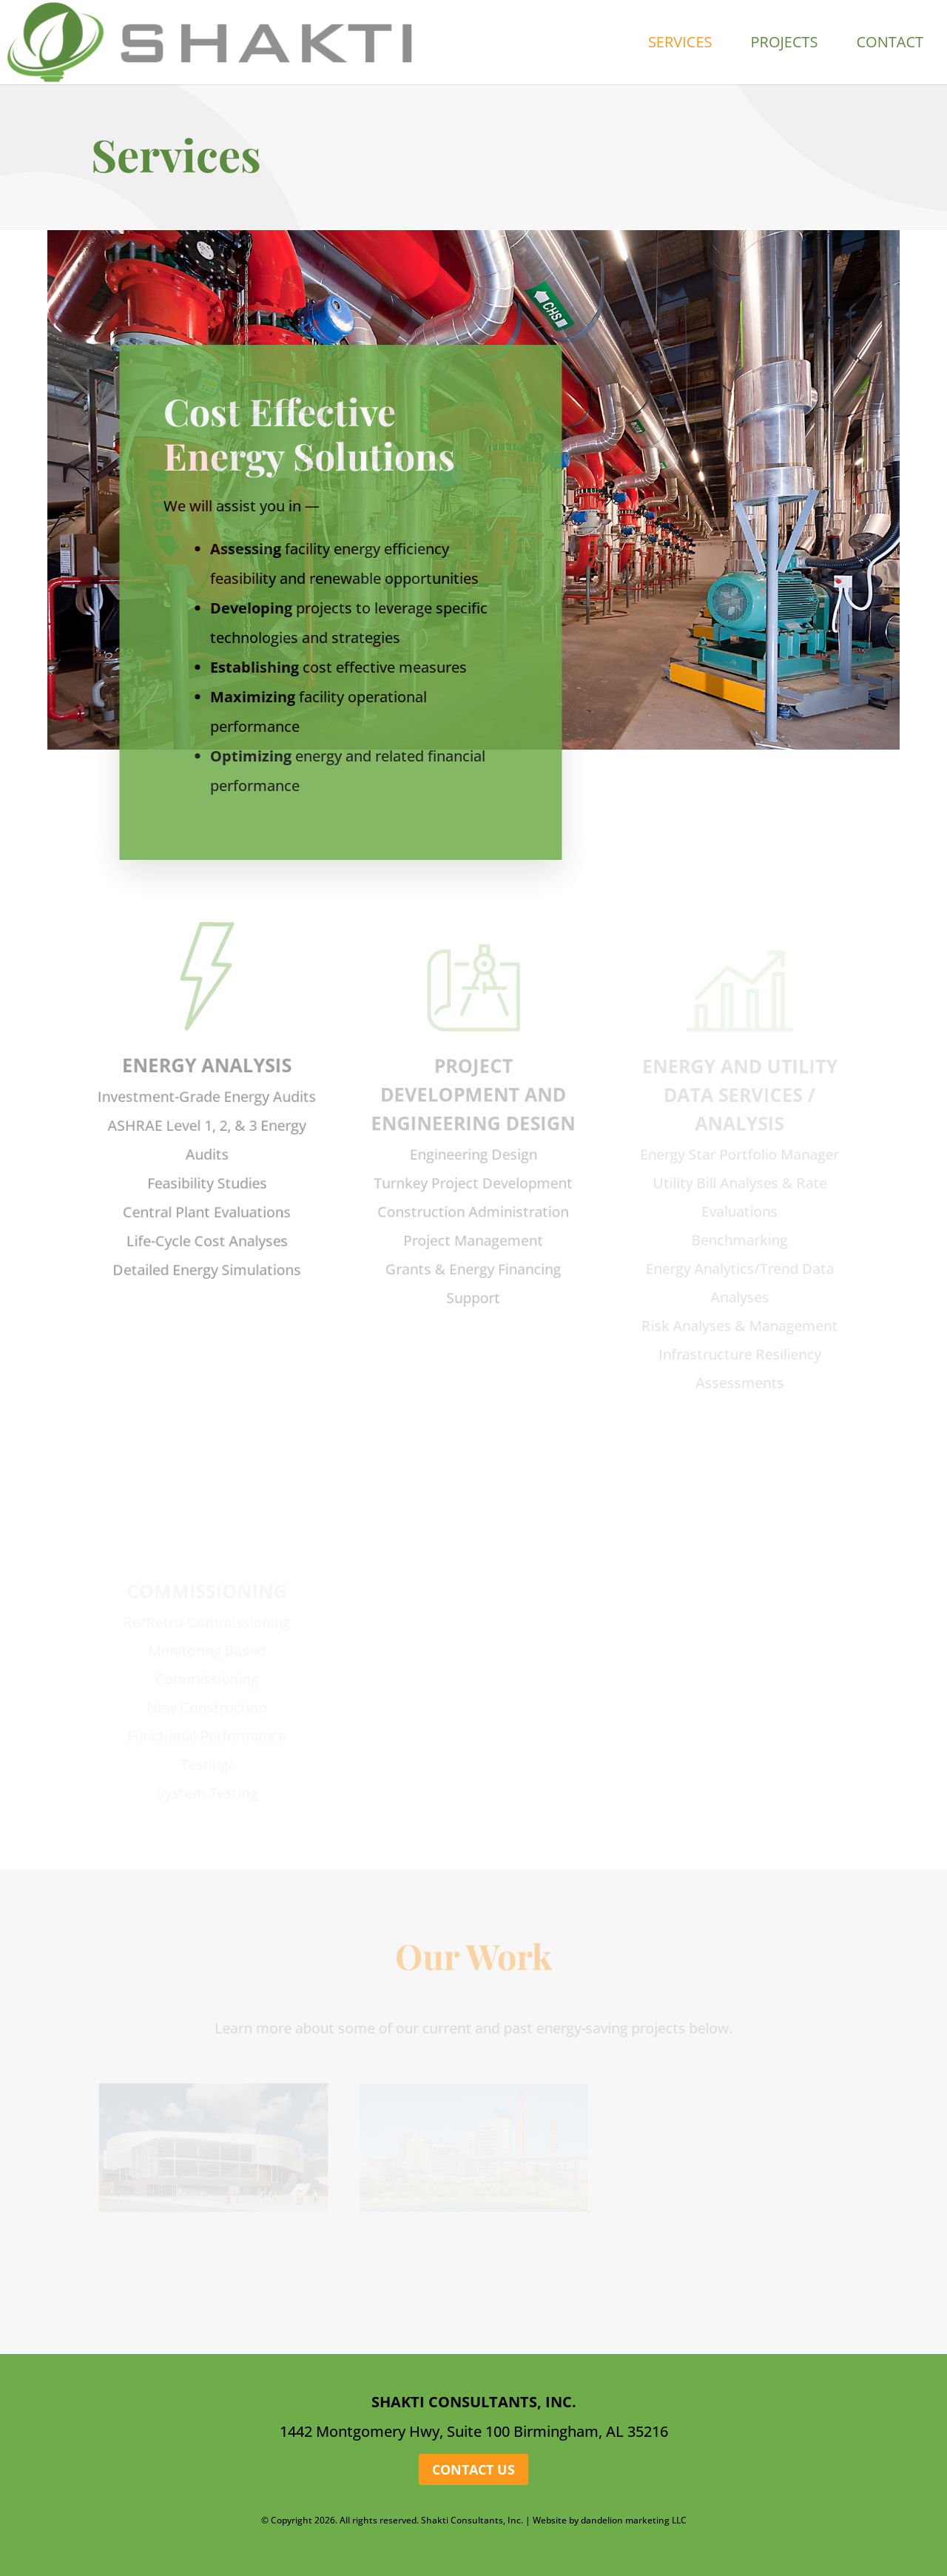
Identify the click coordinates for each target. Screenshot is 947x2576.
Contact (890, 44)
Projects (784, 44)
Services (680, 44)
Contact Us (473, 2469)
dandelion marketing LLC (634, 2520)
